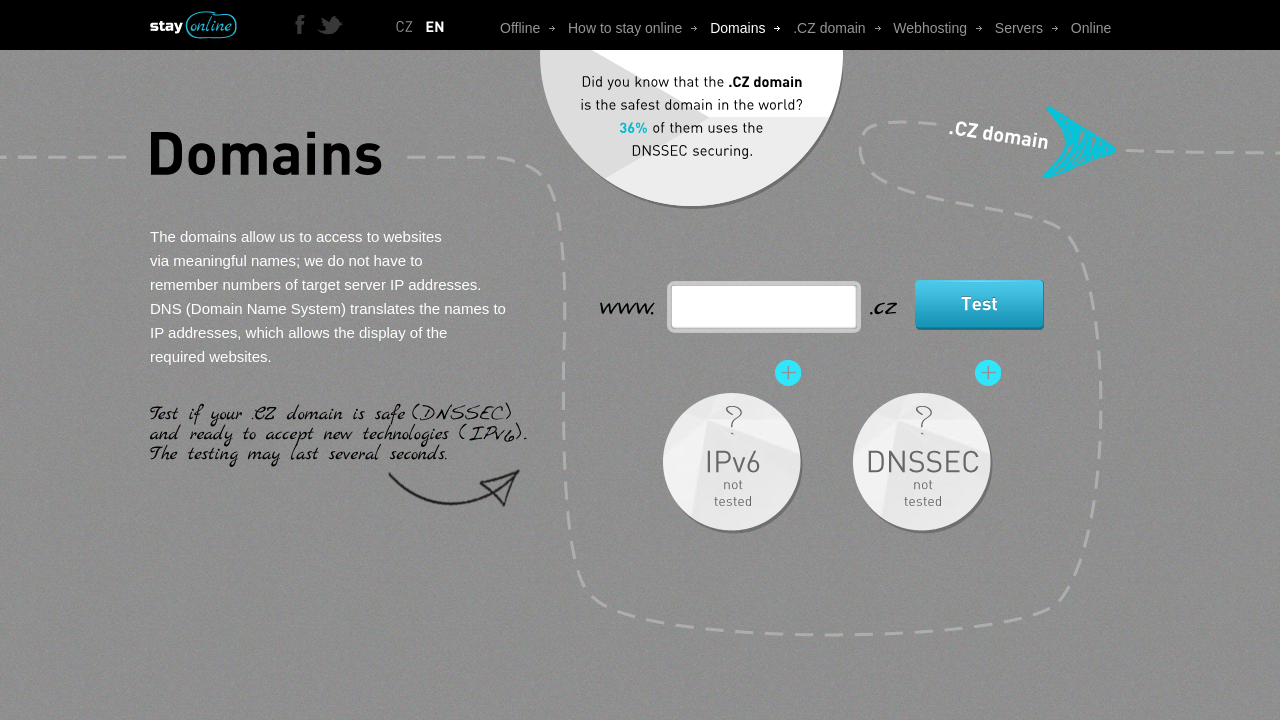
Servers (1033, 28)
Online (1091, 28)
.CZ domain (843, 28)
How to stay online (639, 28)
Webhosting (943, 28)
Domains (751, 28)
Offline (534, 28)
